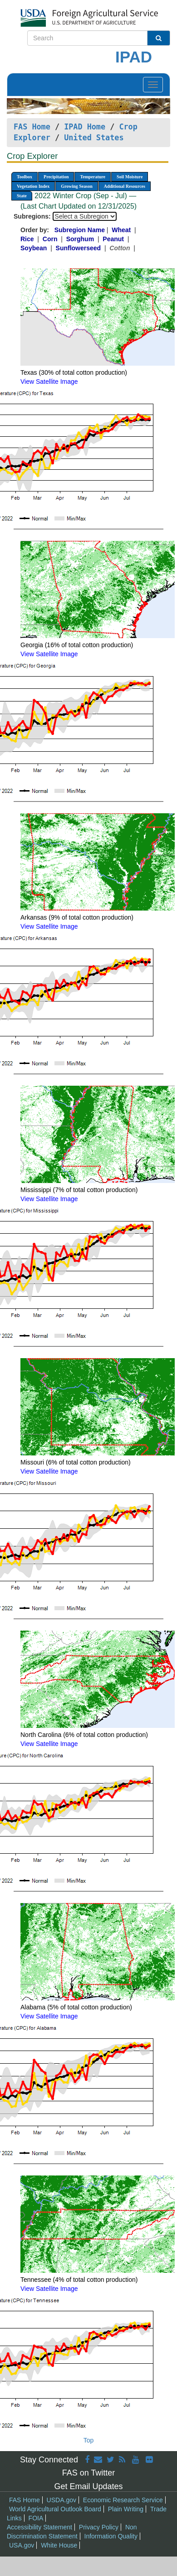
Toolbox (24, 176)
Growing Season (77, 186)
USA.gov (21, 2545)
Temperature (92, 176)
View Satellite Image (49, 381)
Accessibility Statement (39, 2527)
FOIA (36, 2518)
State (22, 195)
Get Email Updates (88, 2486)
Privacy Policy (98, 2527)
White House (59, 2545)
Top (89, 2440)
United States (93, 137)
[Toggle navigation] (153, 84)
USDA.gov (61, 2500)
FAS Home (32, 126)
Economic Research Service (123, 2500)
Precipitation (56, 176)
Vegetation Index (33, 186)
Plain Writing (125, 2509)
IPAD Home (84, 126)
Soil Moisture (130, 176)
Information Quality (111, 2536)
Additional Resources (124, 186)
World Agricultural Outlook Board (55, 2509)
